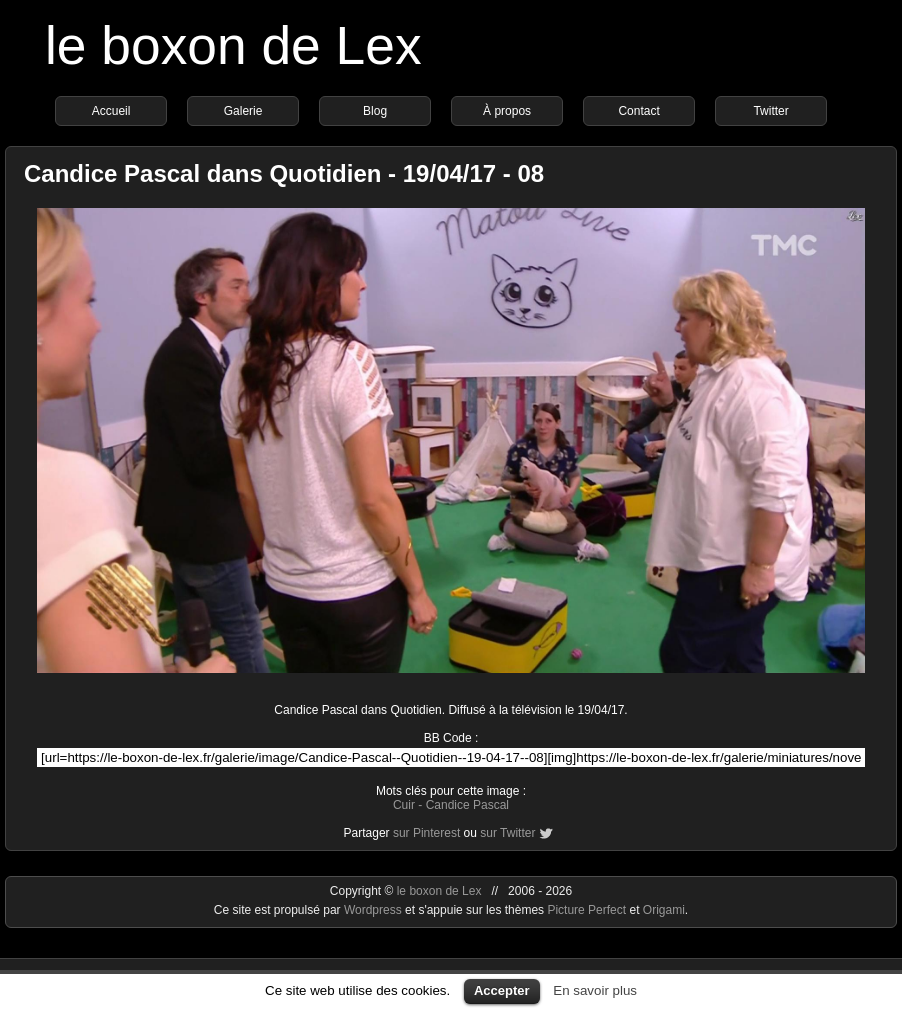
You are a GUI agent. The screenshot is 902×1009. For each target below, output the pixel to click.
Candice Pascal (467, 805)
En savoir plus (595, 990)
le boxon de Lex (233, 45)
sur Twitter (507, 833)
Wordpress (374, 910)
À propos (507, 111)
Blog (375, 111)
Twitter (770, 111)
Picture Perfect (586, 910)
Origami (664, 910)
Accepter (502, 990)
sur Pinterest (426, 833)
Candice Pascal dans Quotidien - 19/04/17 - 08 (284, 173)
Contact (638, 111)
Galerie (243, 111)
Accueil (111, 111)
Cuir (404, 805)
